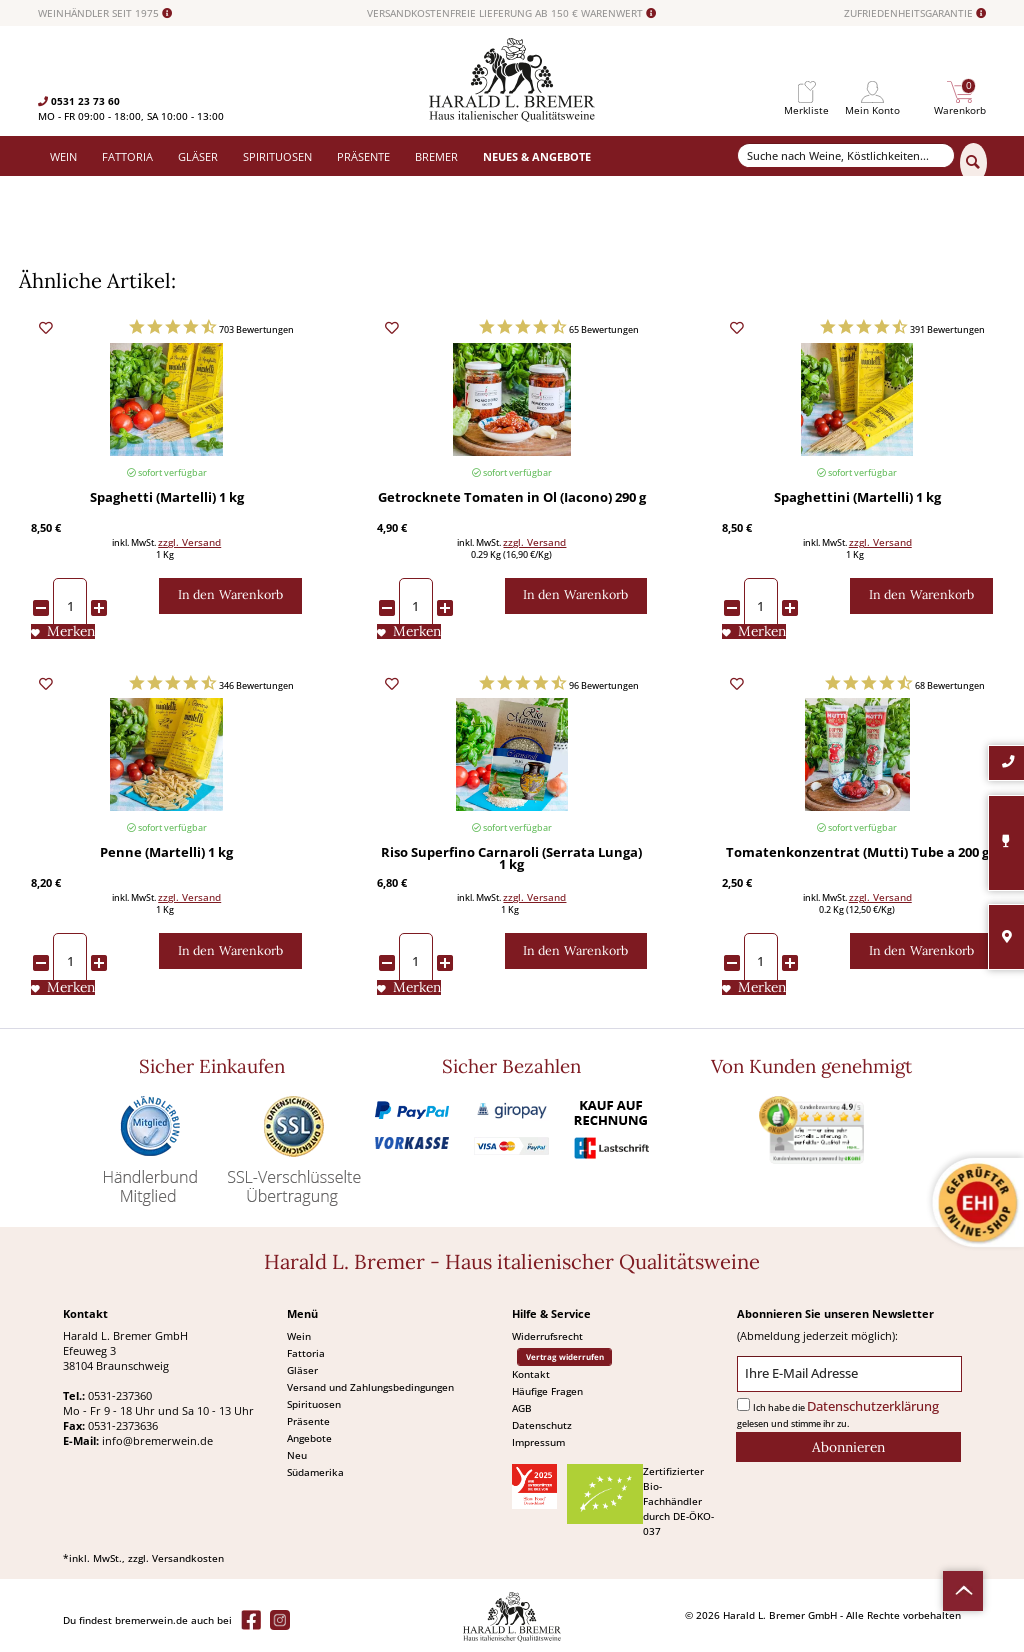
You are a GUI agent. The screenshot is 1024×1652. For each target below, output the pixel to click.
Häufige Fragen (547, 1391)
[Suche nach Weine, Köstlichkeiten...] (846, 155)
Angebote (309, 1438)
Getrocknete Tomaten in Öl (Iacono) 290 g (512, 499)
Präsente (308, 1421)
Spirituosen (314, 1404)
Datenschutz (542, 1425)
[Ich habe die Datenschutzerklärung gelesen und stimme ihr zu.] (743, 1404)
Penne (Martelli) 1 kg (166, 854)
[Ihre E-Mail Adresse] (849, 1374)
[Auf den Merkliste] (63, 631)
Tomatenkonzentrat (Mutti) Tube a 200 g (857, 854)
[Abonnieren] (848, 1447)
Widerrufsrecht (547, 1336)
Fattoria (306, 1353)
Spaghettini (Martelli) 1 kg (857, 499)
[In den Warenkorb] (230, 596)
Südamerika (315, 1472)
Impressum (538, 1442)
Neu (297, 1455)
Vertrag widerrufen (565, 1357)
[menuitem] (806, 92)
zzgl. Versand (189, 542)
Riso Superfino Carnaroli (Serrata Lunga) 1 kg (511, 860)
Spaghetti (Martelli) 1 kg (167, 499)
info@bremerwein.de (157, 1440)
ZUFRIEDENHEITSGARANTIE (915, 13)
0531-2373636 (123, 1425)
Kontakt (531, 1374)
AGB (522, 1408)
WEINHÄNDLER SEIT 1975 (105, 13)
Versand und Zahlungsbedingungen (370, 1387)
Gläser (302, 1370)
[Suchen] (973, 163)
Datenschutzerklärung (873, 1406)
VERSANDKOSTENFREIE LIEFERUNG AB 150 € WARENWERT (511, 13)
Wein (299, 1336)
